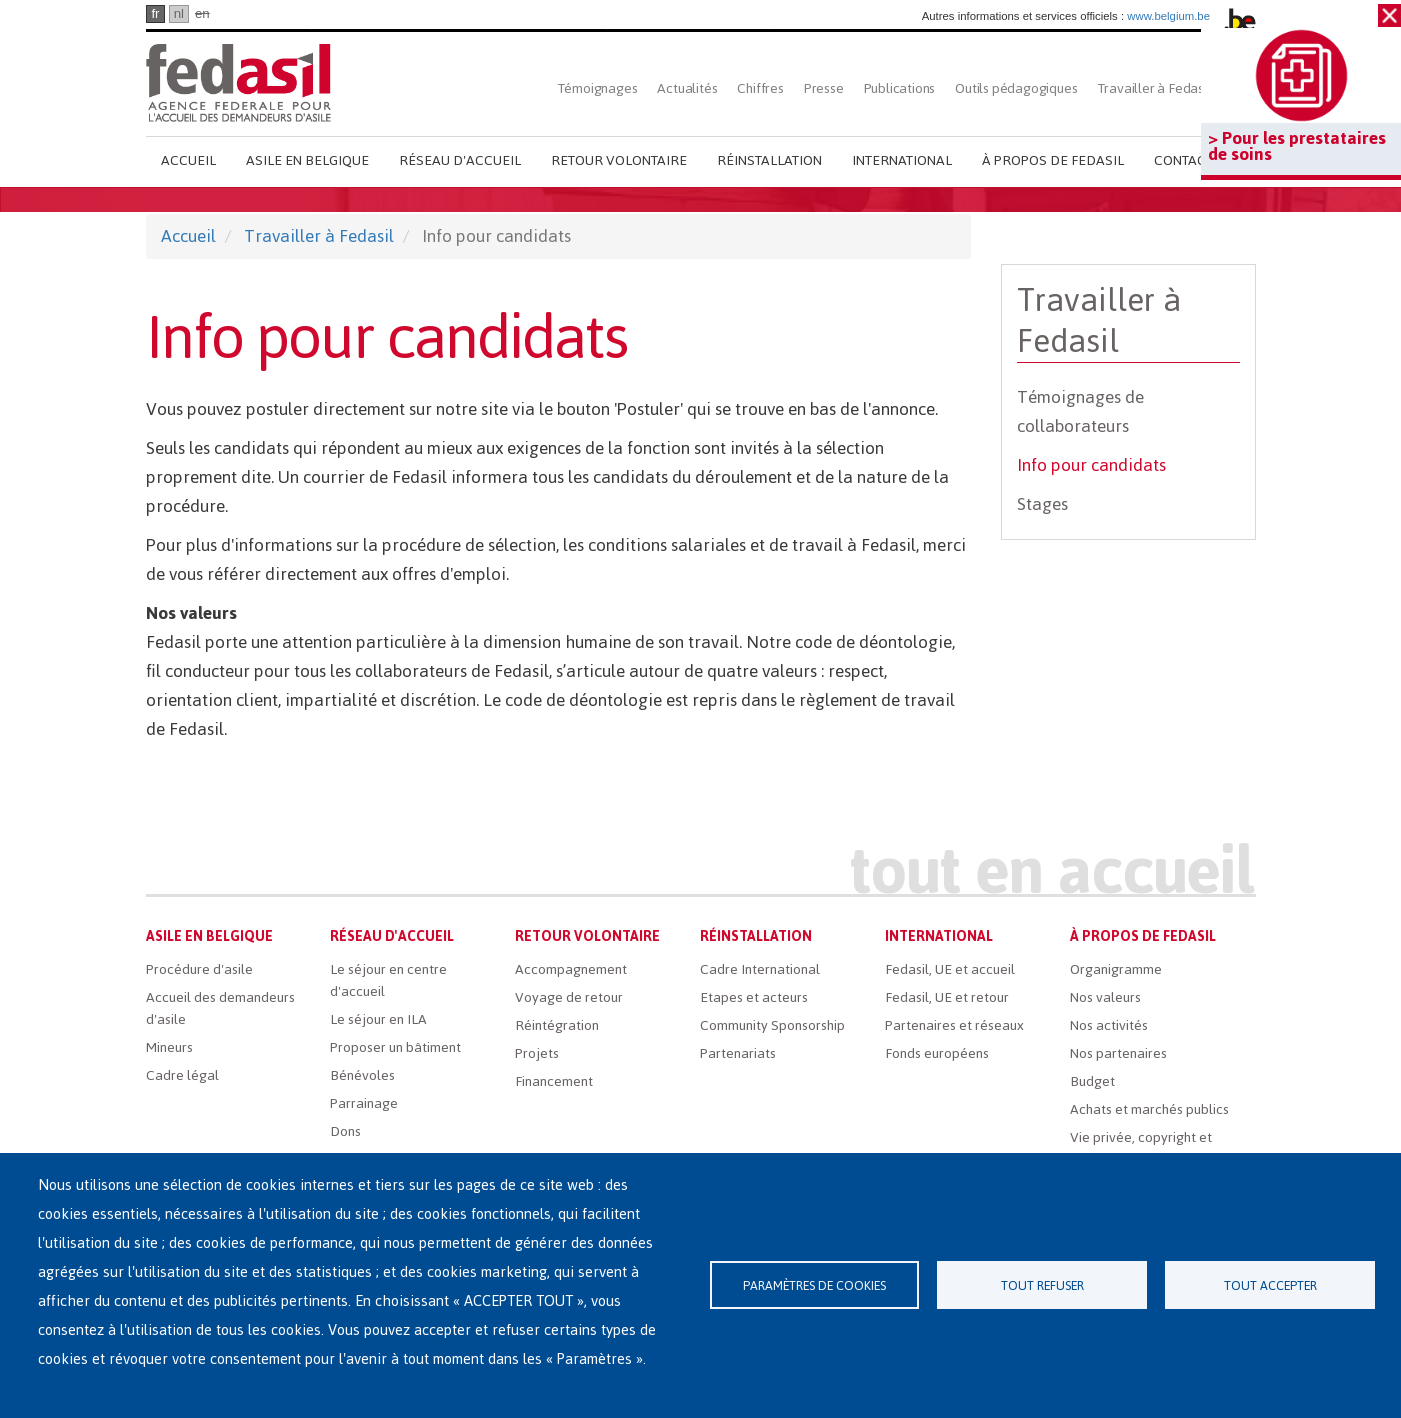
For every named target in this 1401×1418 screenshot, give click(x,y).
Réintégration (557, 1025)
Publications (900, 88)
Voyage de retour (569, 997)
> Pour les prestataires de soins (1297, 146)
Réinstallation (769, 160)
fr (155, 13)
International (902, 160)
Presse (824, 88)
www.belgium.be (1168, 16)
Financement (554, 1081)
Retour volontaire (619, 160)
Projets (537, 1053)
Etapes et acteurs (754, 997)
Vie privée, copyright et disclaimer (1141, 1148)
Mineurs (169, 1047)
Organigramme (1116, 969)
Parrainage (364, 1103)
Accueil (188, 160)
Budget (1092, 1081)
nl (179, 13)
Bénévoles (362, 1075)
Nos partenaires (1118, 1053)
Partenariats (738, 1053)
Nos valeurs (1105, 997)
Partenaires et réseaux (954, 1025)
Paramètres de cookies (814, 1285)
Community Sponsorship (772, 1025)
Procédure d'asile (199, 969)
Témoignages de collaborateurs (1080, 411)
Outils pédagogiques (1016, 88)
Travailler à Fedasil (1154, 88)
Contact (1183, 160)
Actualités (687, 88)
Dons (345, 1131)
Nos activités (1109, 1025)
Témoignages (598, 88)
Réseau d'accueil (460, 160)
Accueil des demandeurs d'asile (220, 1008)
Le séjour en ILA (378, 1019)
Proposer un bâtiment (395, 1047)
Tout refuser (1042, 1285)
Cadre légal (182, 1075)
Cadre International (760, 969)
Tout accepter (1270, 1285)
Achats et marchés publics (1149, 1109)
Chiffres (760, 88)
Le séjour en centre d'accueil (388, 980)
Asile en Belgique (307, 160)
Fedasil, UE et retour (947, 997)
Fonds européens (937, 1053)
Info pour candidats (1091, 465)
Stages (1042, 504)
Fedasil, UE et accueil (950, 969)
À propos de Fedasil (1053, 160)
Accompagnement (571, 969)
